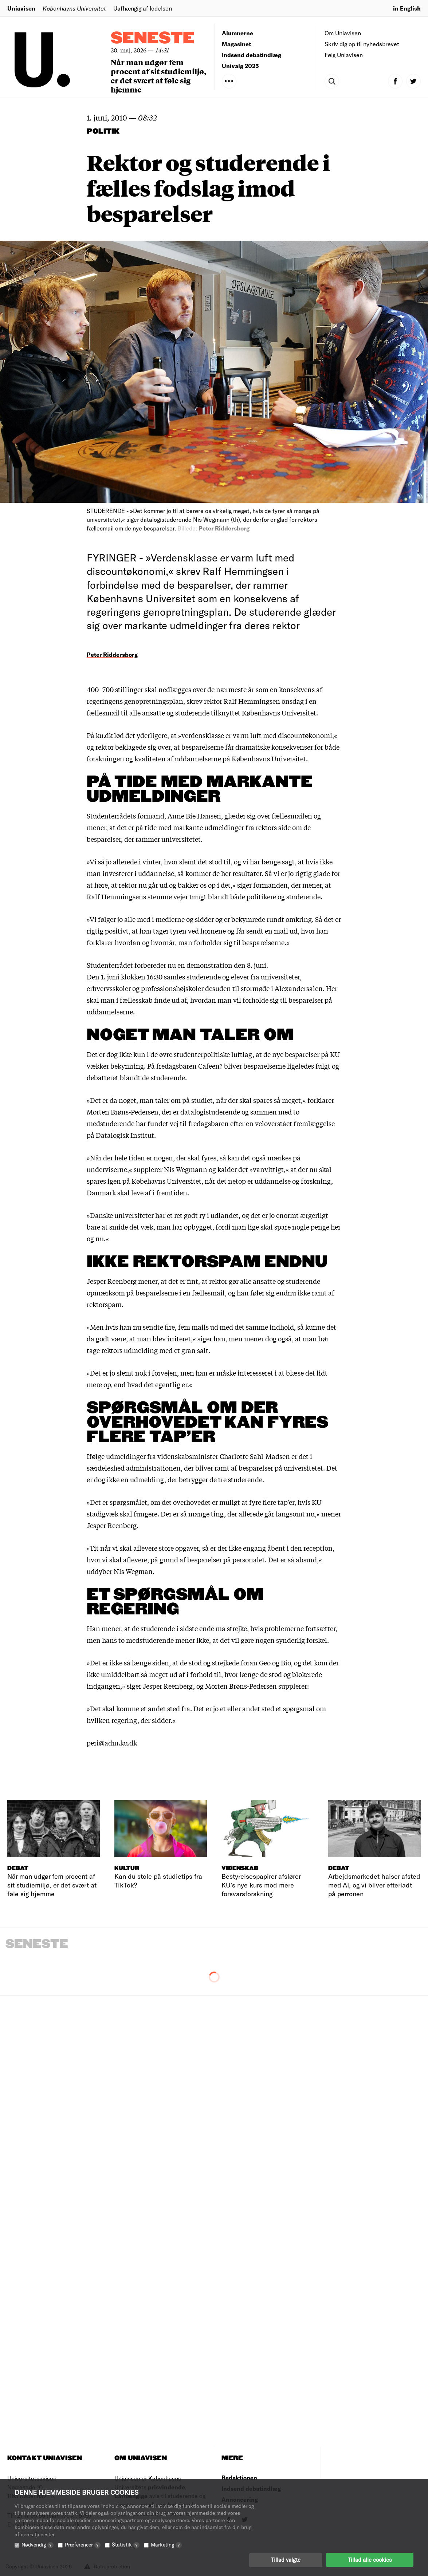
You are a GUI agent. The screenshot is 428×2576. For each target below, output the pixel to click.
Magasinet (236, 43)
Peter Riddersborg (112, 654)
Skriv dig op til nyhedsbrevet (362, 43)
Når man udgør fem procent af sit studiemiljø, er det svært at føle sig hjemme (158, 76)
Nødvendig (37, 2544)
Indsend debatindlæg (251, 54)
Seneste (153, 38)
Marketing (166, 2544)
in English (407, 8)
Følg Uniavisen (344, 54)
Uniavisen (21, 8)
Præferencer (83, 2544)
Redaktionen (239, 2477)
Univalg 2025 (240, 65)
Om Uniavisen (343, 32)
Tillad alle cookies (370, 2559)
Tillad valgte (286, 2559)
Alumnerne (237, 32)
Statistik (126, 2544)
